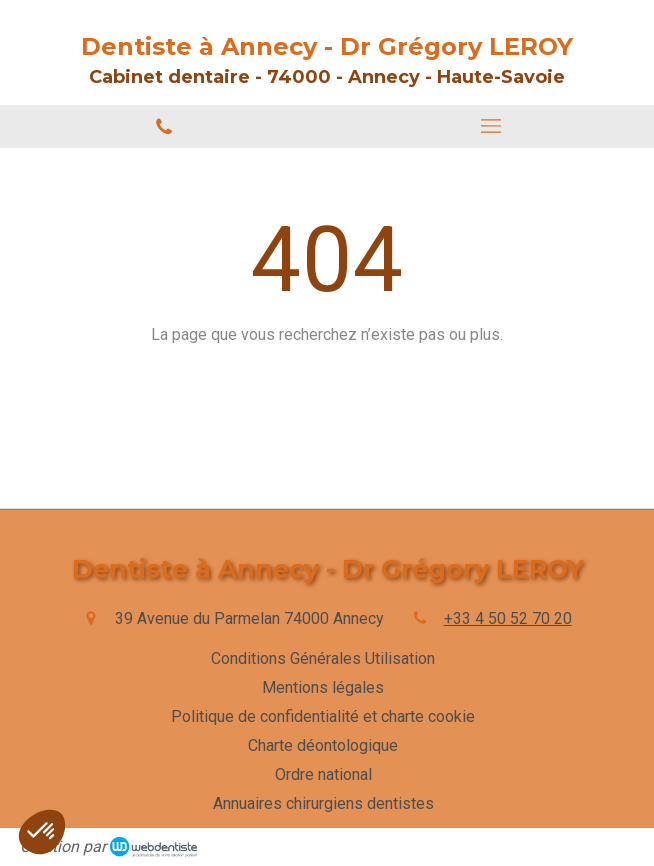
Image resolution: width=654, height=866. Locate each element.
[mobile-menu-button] (490, 126)
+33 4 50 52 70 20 (508, 618)
